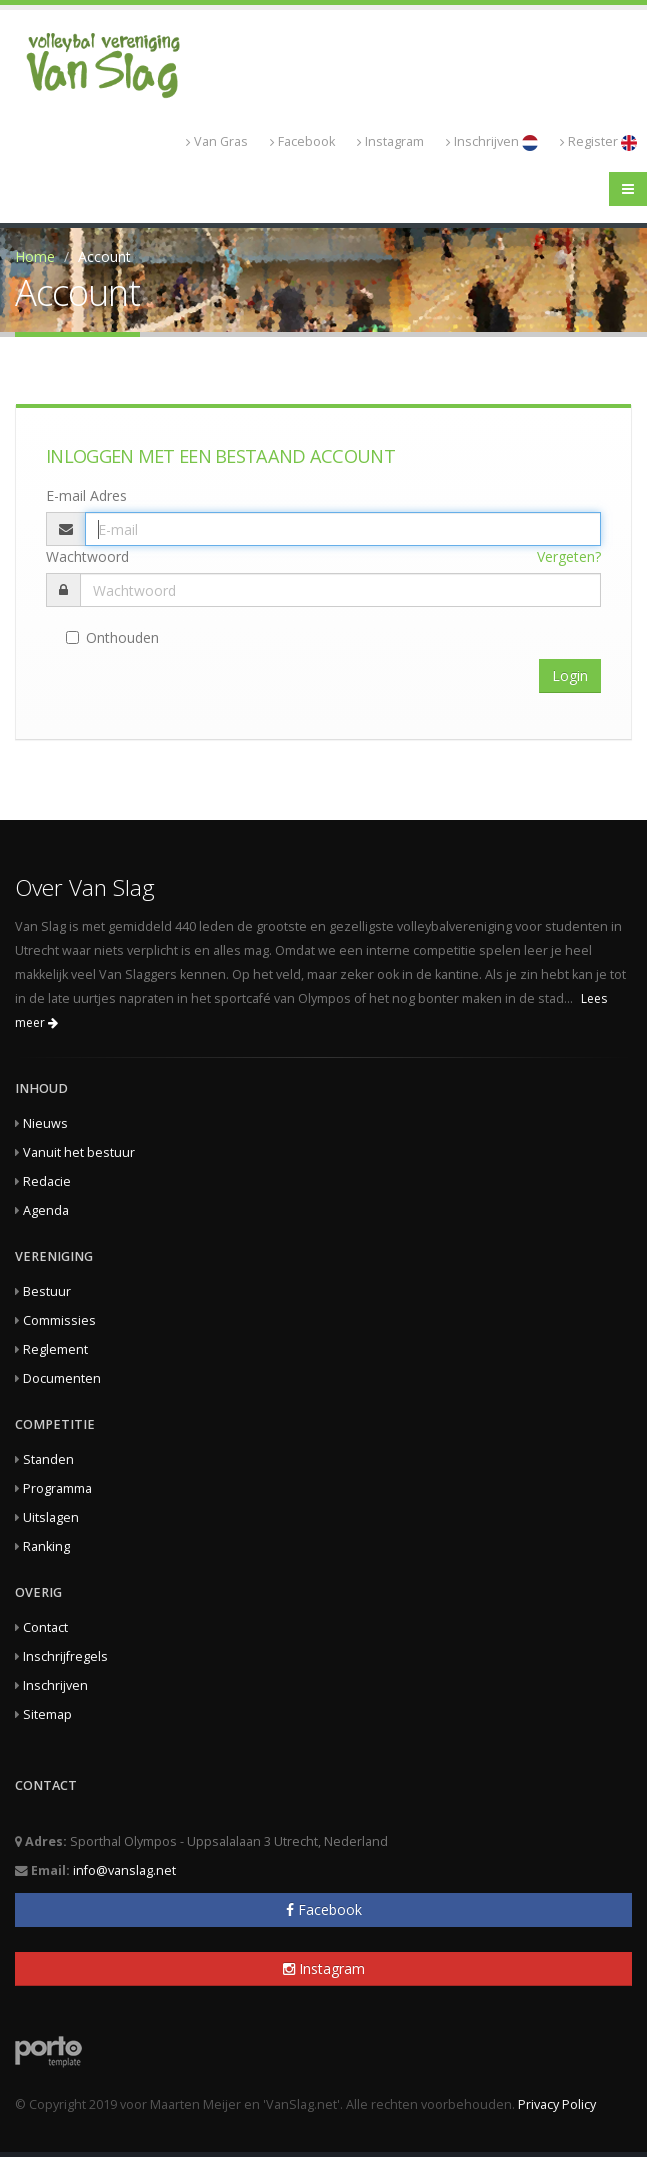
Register (598, 142)
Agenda (46, 1210)
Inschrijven (492, 142)
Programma (57, 1488)
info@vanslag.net (124, 1870)
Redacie (47, 1181)
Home (35, 256)
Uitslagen (51, 1517)
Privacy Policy (557, 2104)
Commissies (59, 1320)
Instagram (390, 141)
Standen (48, 1459)
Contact (45, 1627)
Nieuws (45, 1123)
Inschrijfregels (65, 1656)
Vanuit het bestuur (79, 1152)
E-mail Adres (86, 495)
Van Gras (217, 141)
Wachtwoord (87, 556)
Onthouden (112, 637)
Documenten (62, 1378)
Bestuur (47, 1291)
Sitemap (47, 1714)
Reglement (55, 1349)
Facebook (302, 141)
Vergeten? (569, 556)
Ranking (46, 1546)
